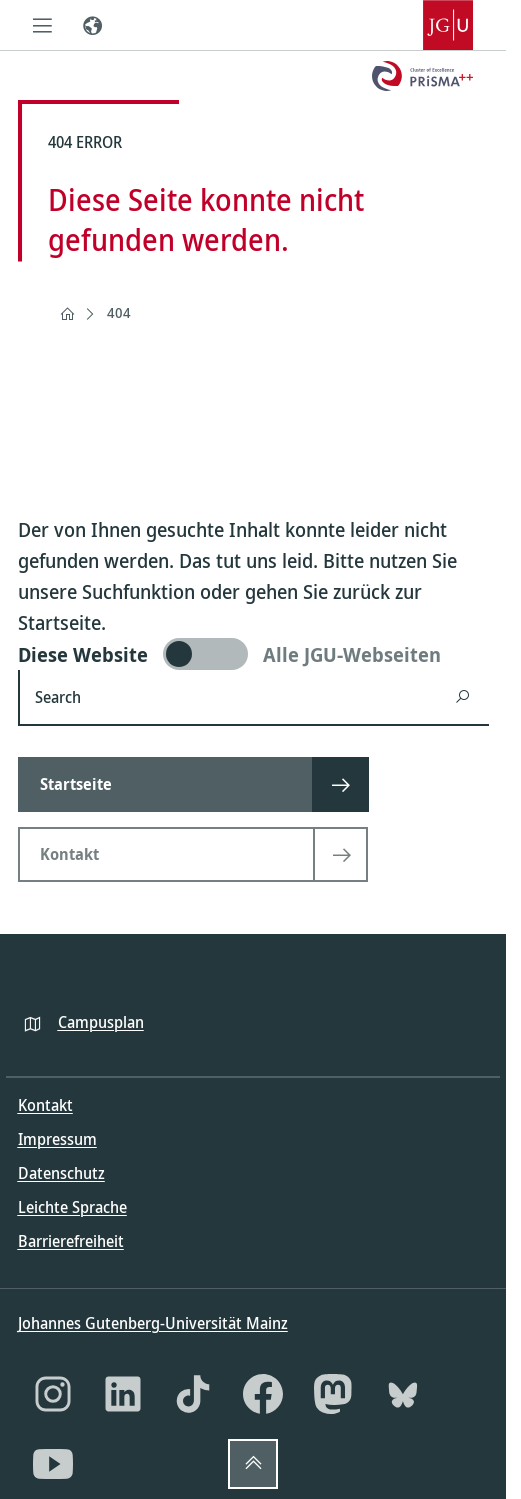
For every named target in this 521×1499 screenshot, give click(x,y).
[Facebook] (263, 1394)
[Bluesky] (403, 1394)
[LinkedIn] (123, 1394)
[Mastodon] (333, 1394)
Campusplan (101, 1022)
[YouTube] (53, 1464)
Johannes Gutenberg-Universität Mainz (153, 1323)
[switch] (253, 654)
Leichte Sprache (72, 1207)
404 (119, 312)
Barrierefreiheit (71, 1241)
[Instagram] (53, 1394)
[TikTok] (193, 1394)
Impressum (57, 1139)
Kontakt (45, 1105)
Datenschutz (61, 1173)
